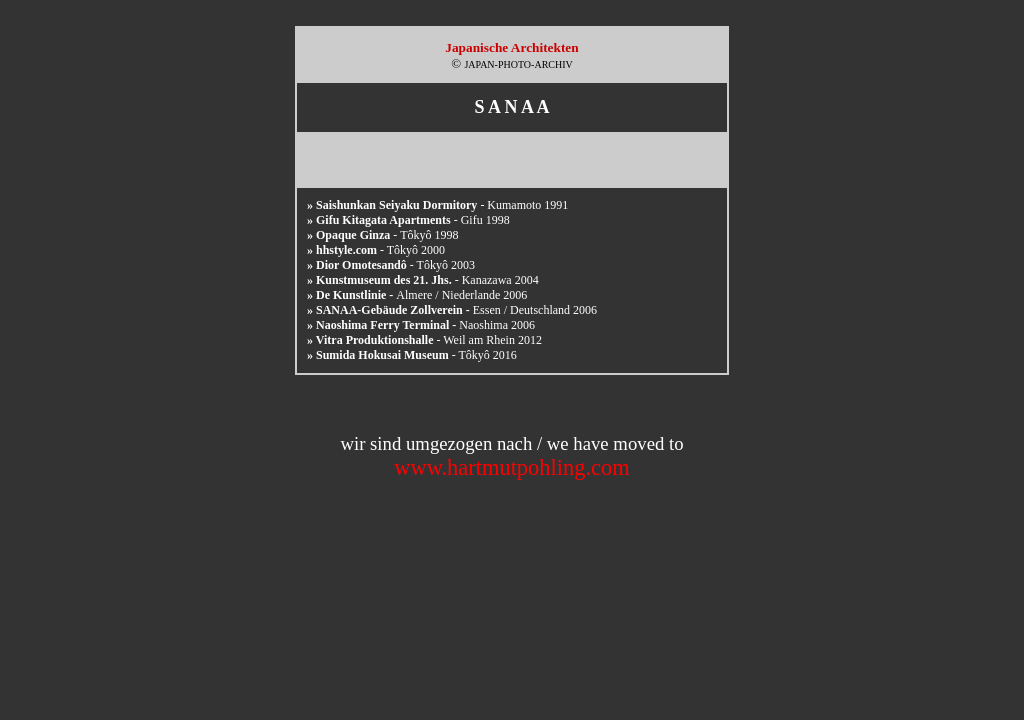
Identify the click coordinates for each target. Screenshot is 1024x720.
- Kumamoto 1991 (437, 205)
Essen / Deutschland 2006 (452, 310)
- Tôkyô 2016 (412, 355)
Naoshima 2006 (421, 325)
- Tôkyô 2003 (391, 265)
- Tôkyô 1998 (382, 235)
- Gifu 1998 (408, 220)
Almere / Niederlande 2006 (417, 295)
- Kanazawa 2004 (423, 280)
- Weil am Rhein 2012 (424, 340)
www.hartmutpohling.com (512, 467)
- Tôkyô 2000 (376, 250)
